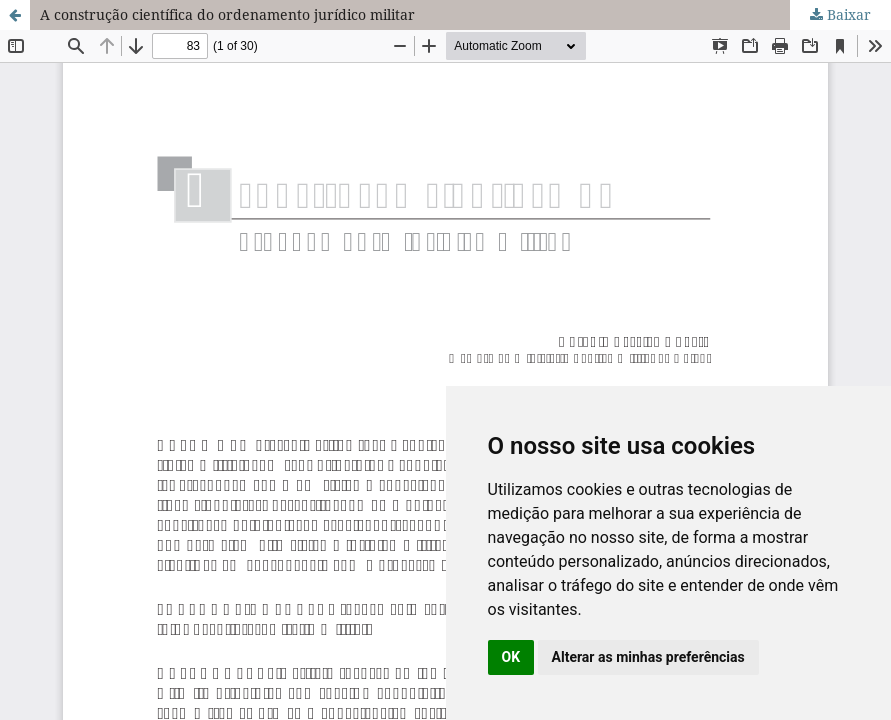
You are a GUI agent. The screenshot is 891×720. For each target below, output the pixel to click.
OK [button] (511, 657)
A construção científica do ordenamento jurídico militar (227, 14)
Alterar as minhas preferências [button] (648, 657)
